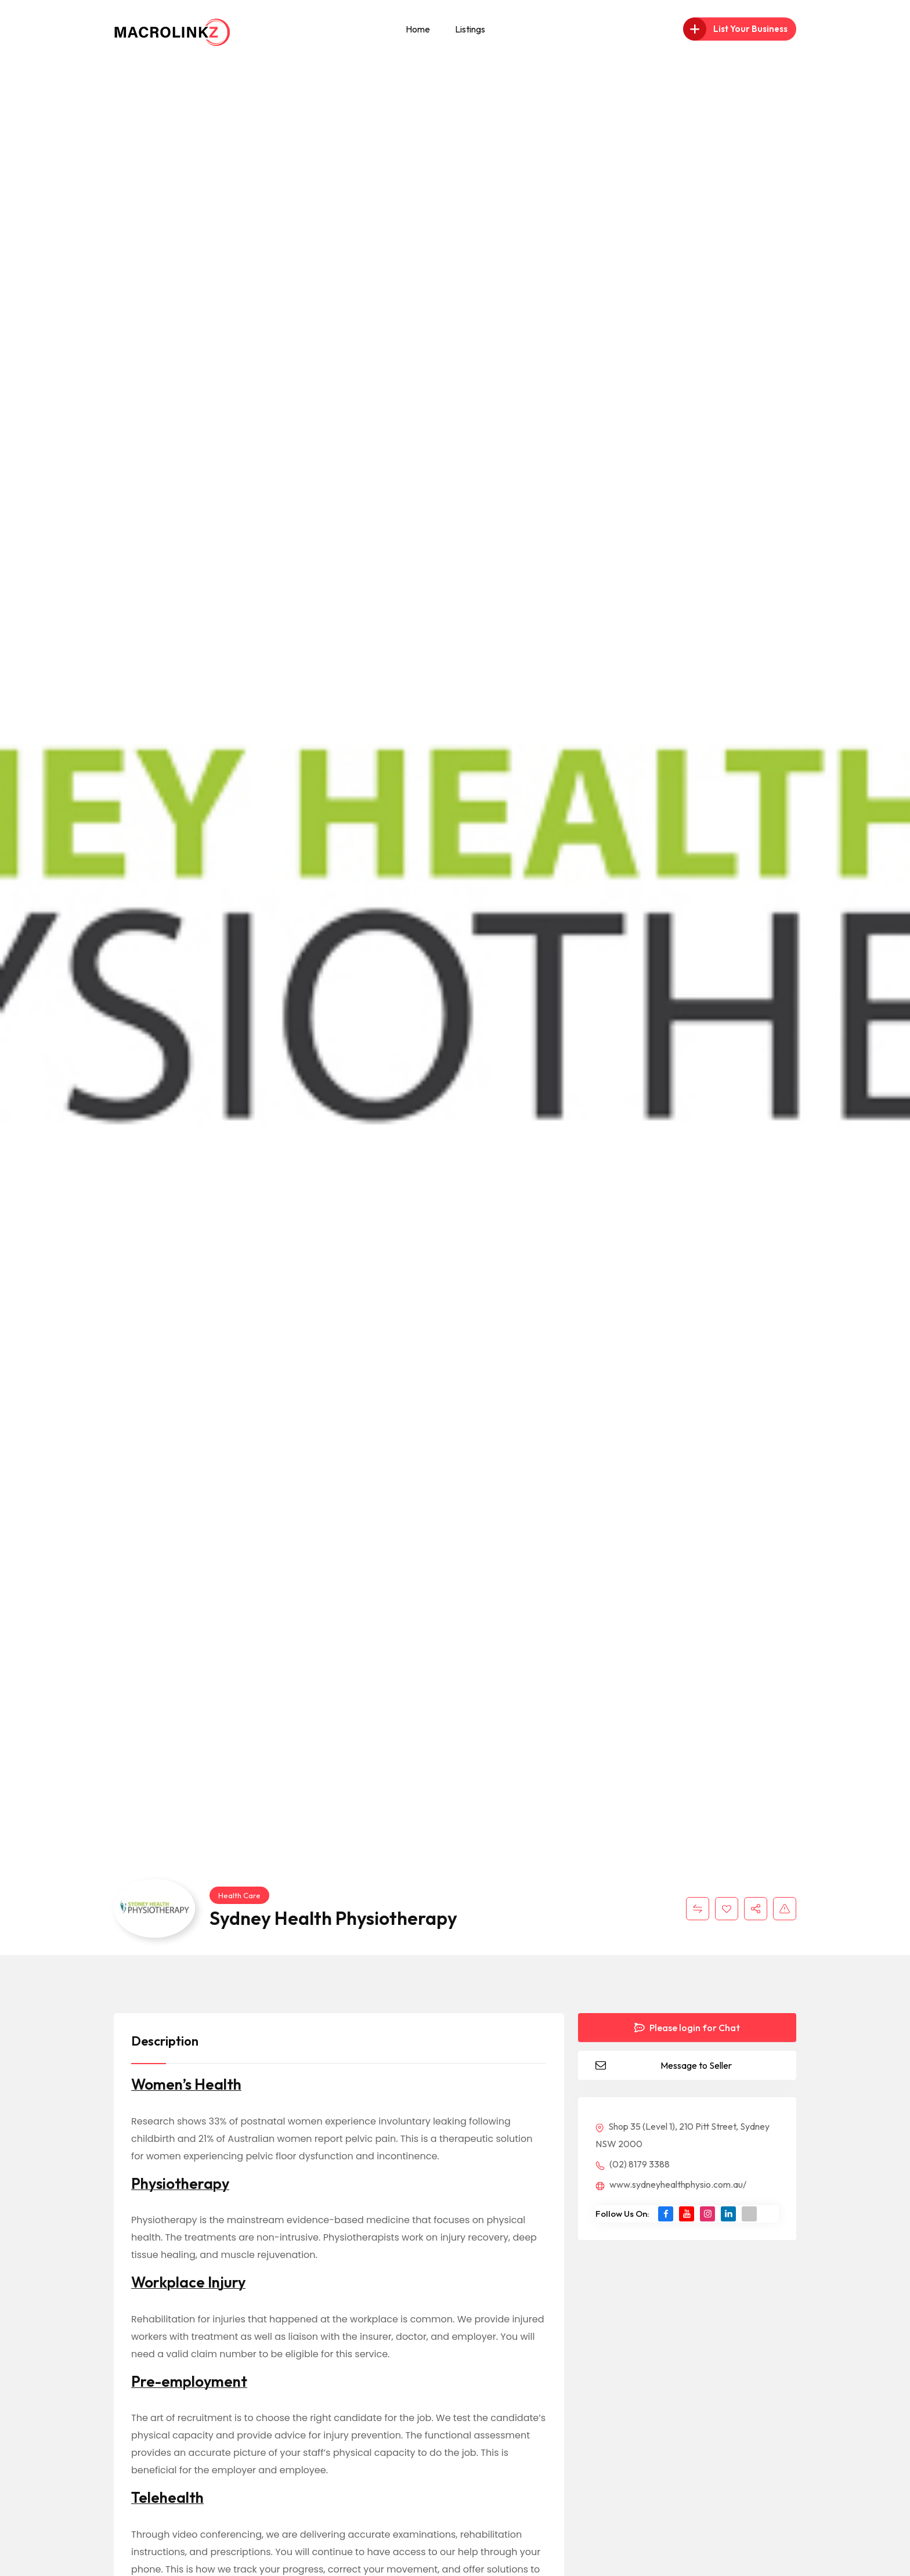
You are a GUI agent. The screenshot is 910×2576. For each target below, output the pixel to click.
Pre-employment (189, 2381)
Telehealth (167, 2497)
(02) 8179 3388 (632, 2164)
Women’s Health (186, 2084)
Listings (470, 29)
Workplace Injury (188, 2282)
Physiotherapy (180, 2183)
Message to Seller (696, 2065)
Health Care (239, 1895)
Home (418, 29)
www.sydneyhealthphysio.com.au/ (670, 2184)
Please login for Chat (687, 2027)
